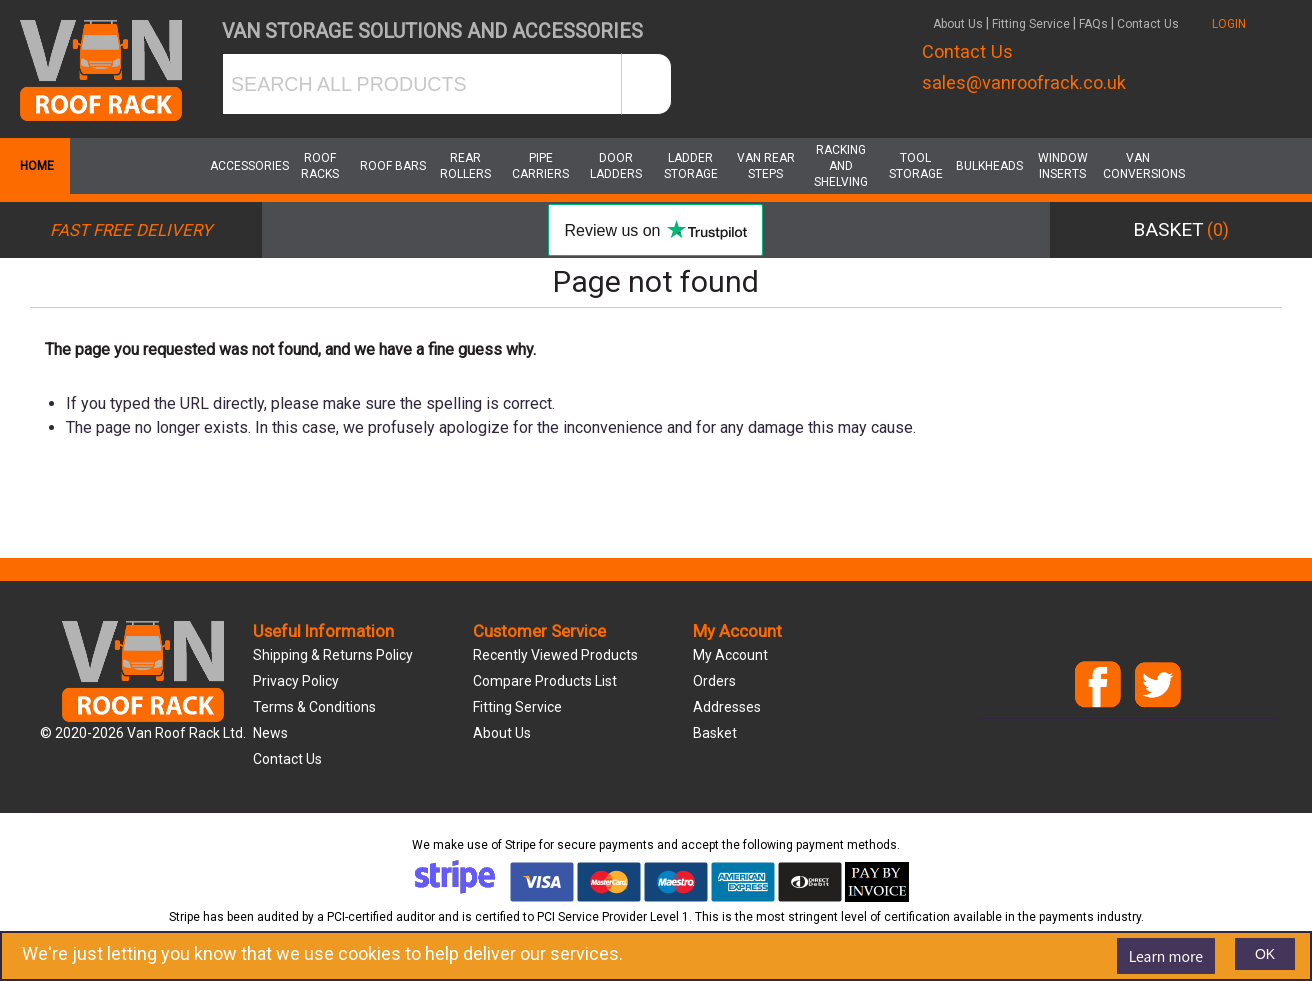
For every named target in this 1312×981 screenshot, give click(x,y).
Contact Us (1148, 24)
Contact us (287, 759)
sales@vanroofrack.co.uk (1024, 82)
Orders (714, 681)
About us (502, 733)
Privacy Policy (296, 681)
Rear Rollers (465, 166)
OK (1265, 954)
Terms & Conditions (314, 707)
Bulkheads (989, 166)
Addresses (727, 707)
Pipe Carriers (540, 166)
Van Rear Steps (766, 166)
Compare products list (545, 681)
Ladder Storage (691, 166)
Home (35, 166)
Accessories (245, 166)
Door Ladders (616, 166)
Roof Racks (320, 166)
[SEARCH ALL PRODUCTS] (422, 84)
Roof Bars (393, 166)
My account (730, 655)
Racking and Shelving (841, 166)
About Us (958, 24)
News (270, 733)
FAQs (1093, 24)
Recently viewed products (555, 655)
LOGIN (1229, 24)
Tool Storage (916, 166)
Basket (715, 733)
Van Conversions (1138, 166)
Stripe (520, 845)
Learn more (1166, 956)
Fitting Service (1031, 24)
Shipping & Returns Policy (333, 655)
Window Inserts (1063, 166)
